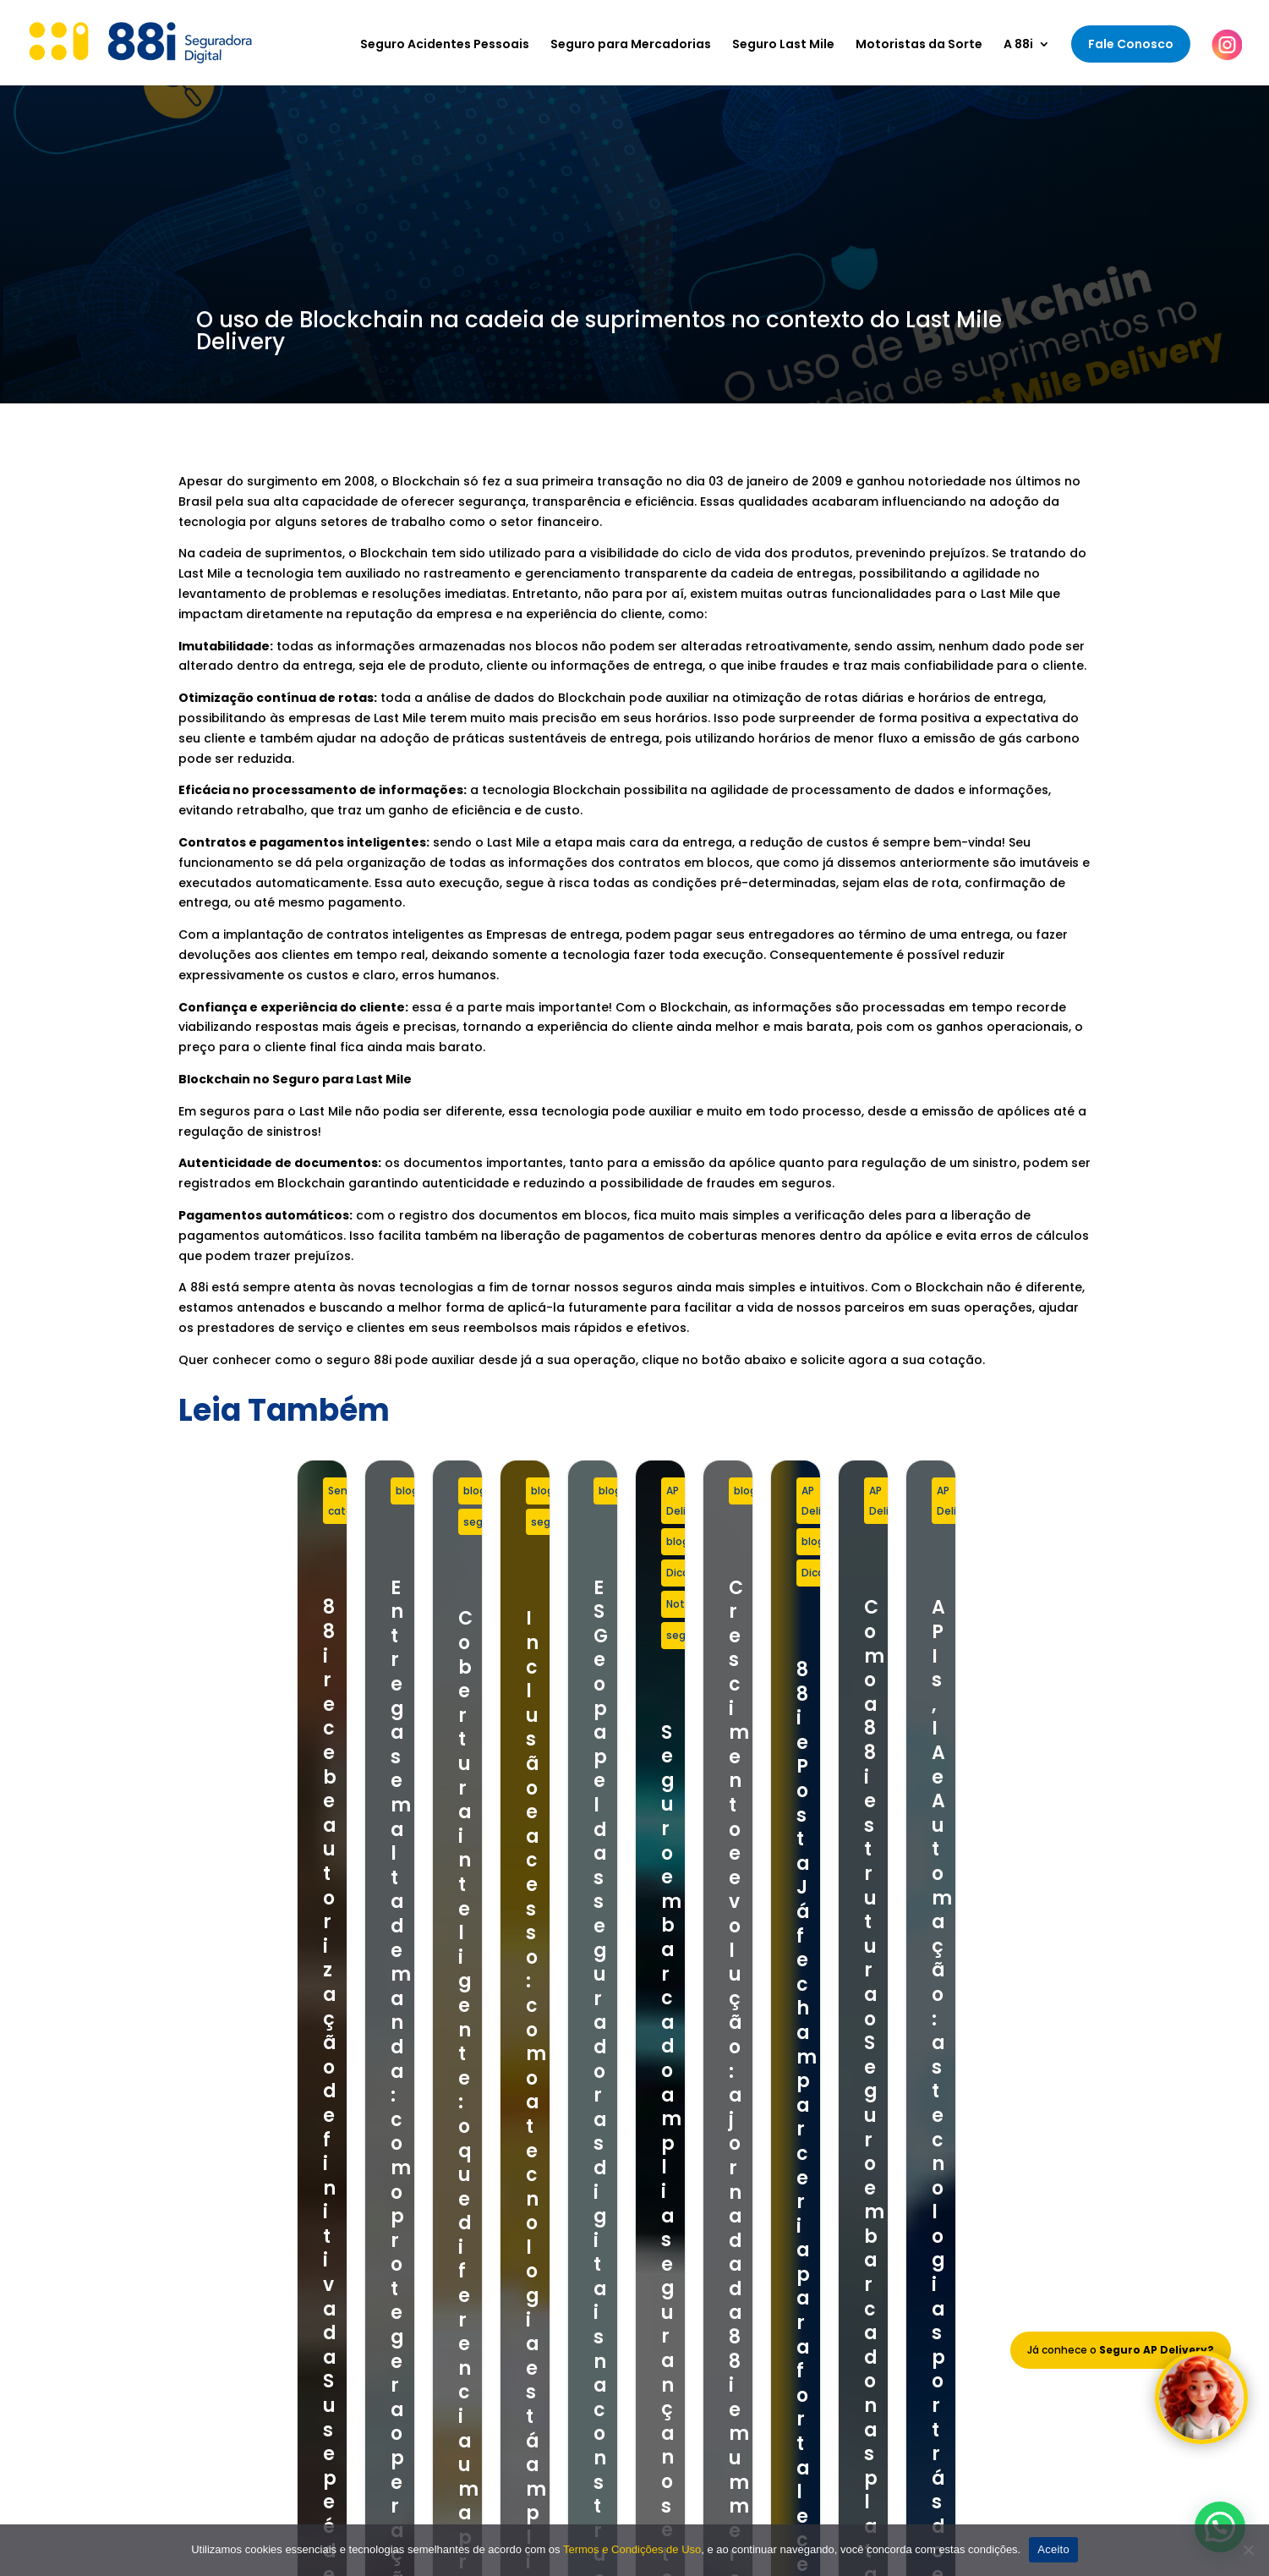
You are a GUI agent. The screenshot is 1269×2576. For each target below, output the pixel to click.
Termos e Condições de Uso (760, 2221)
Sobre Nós (705, 2155)
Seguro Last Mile (783, 45)
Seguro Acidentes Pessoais (444, 45)
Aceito (1053, 2549)
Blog (687, 2199)
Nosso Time (709, 2177)
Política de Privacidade (743, 2243)
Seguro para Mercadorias (630, 45)
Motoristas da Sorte (919, 45)
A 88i (1018, 45)
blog (530, 1490)
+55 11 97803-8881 (232, 2188)
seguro (885, 1490)
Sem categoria (248, 1490)
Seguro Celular (451, 2221)
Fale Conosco (1130, 44)
